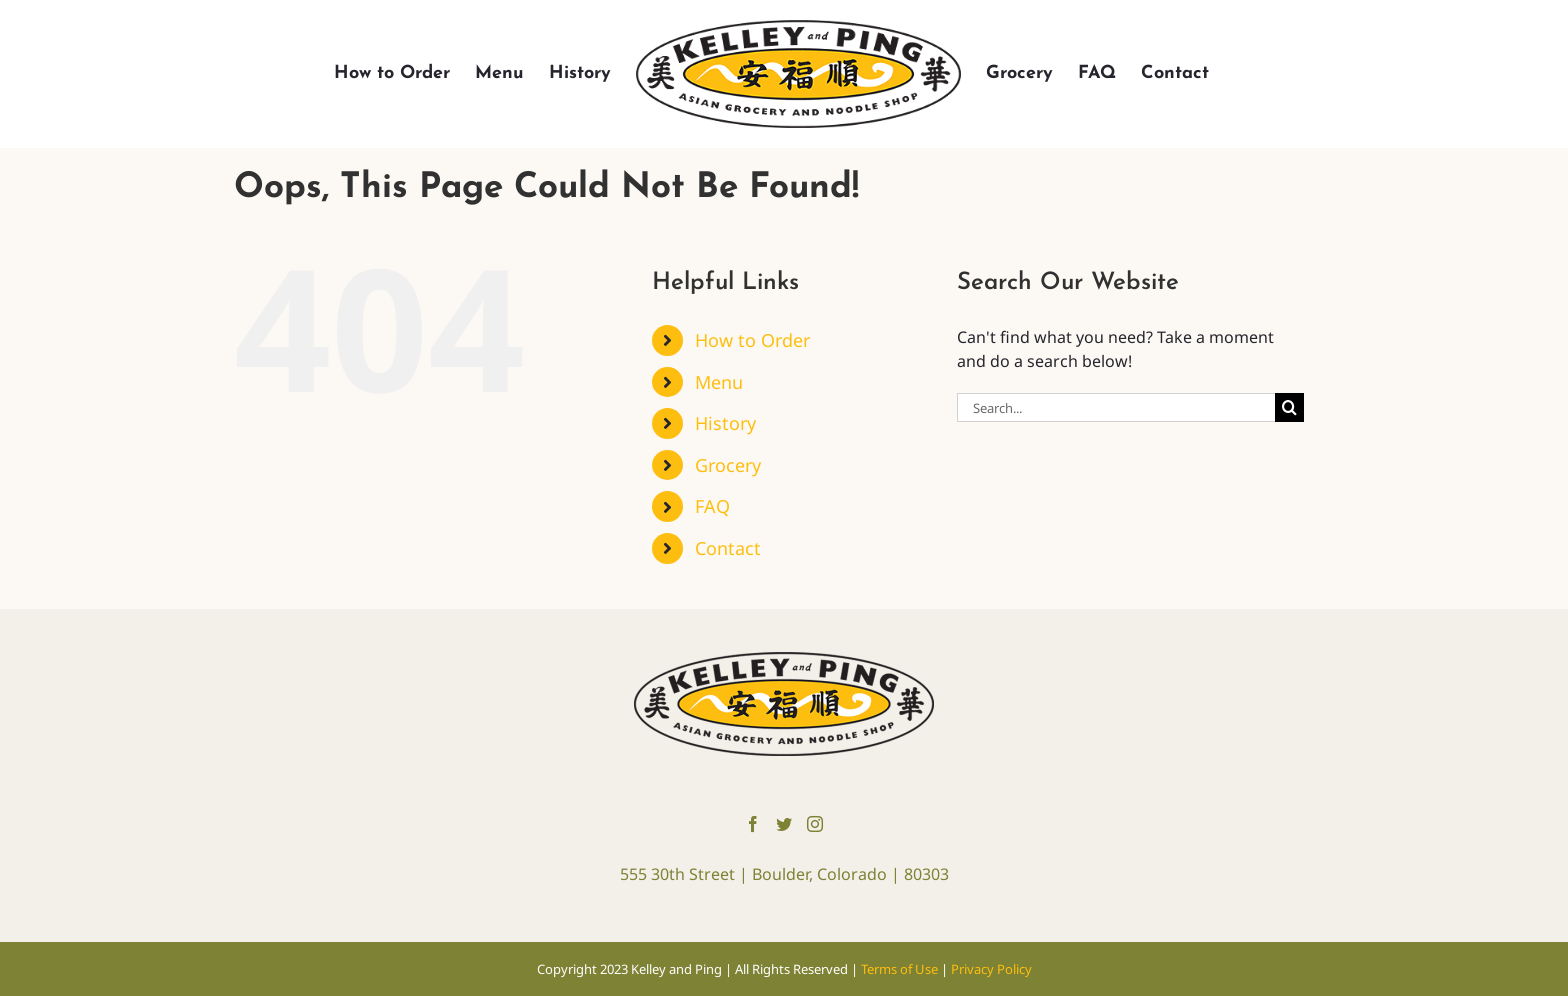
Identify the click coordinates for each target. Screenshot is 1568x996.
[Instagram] (815, 824)
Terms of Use (901, 969)
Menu (719, 382)
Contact (728, 548)
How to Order (752, 340)
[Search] (1289, 407)
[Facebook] (753, 824)
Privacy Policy (991, 969)
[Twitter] (784, 824)
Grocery (728, 465)
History (725, 423)
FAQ (712, 506)
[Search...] (1116, 407)
